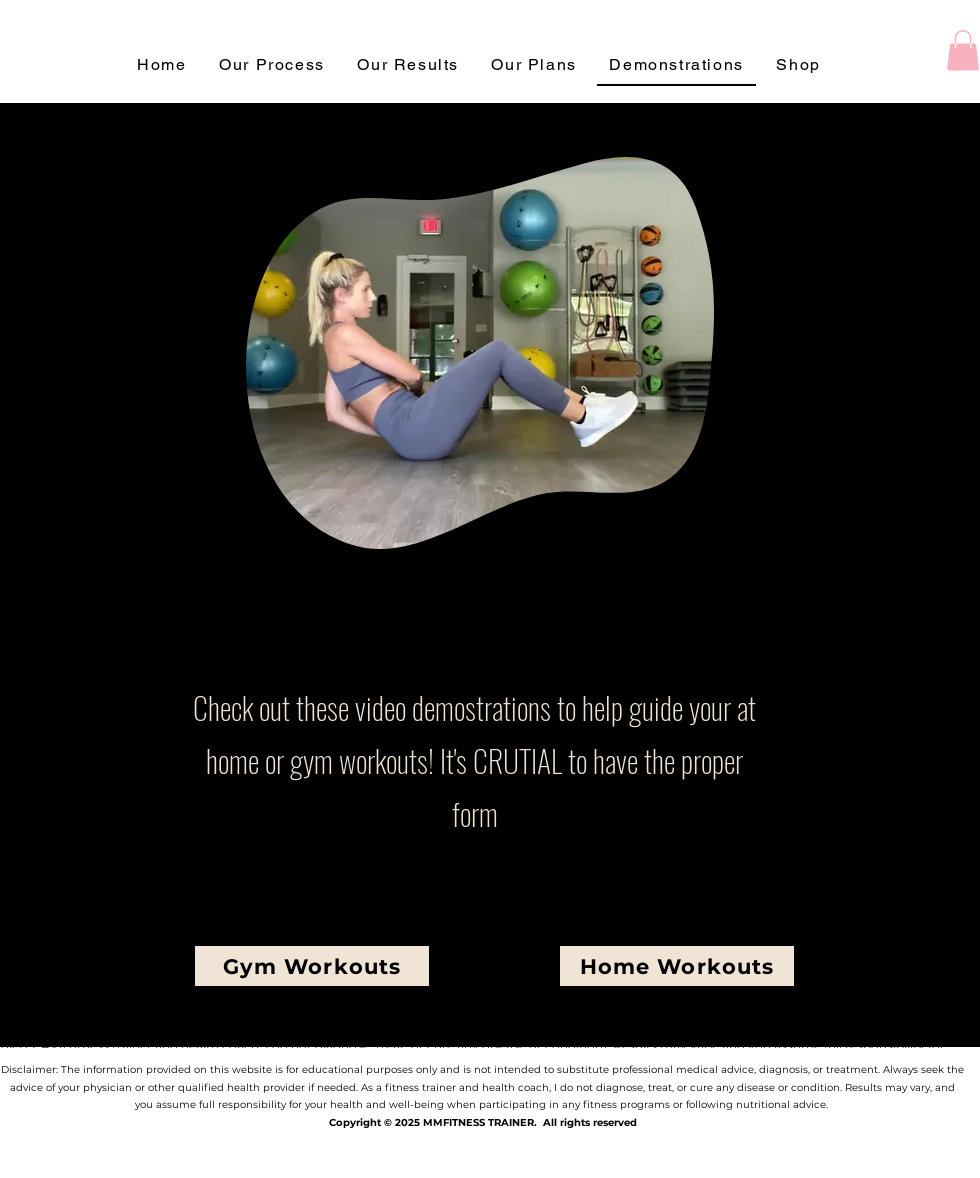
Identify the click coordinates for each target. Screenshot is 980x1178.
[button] (963, 50)
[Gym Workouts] (312, 966)
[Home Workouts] (677, 966)
